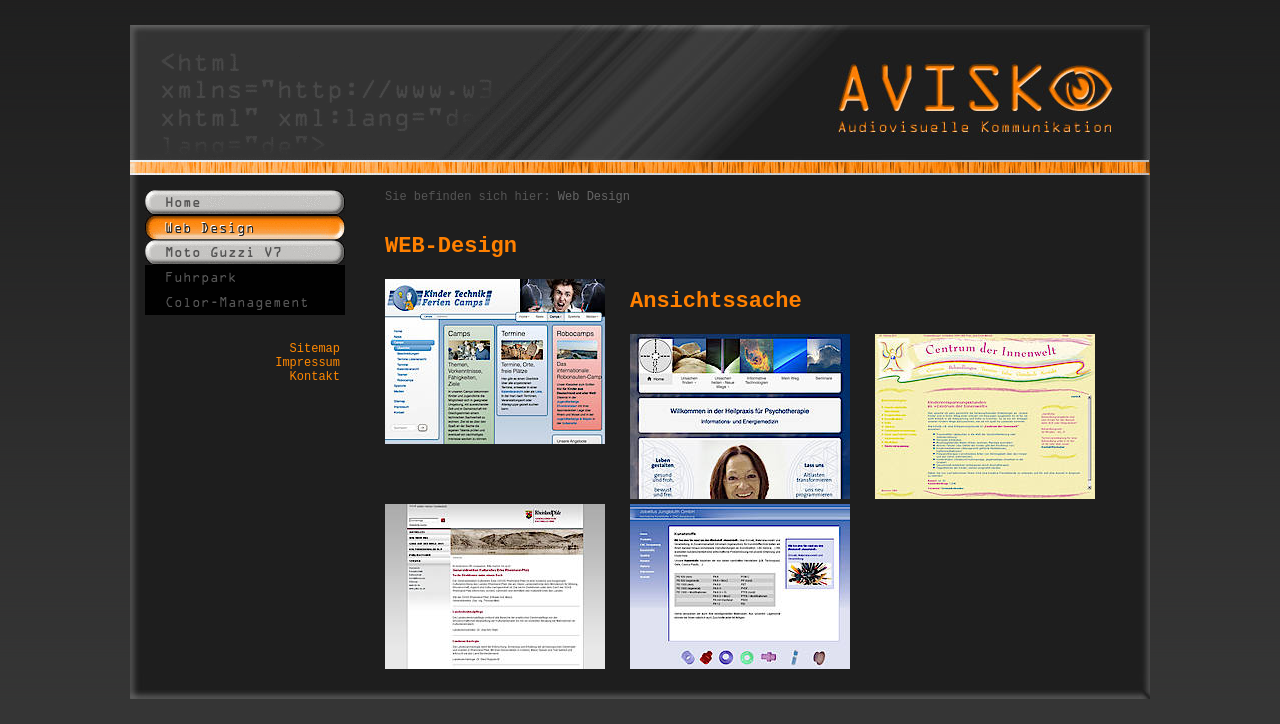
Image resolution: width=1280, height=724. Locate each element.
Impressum (307, 363)
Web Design (594, 197)
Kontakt (315, 377)
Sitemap (315, 349)
